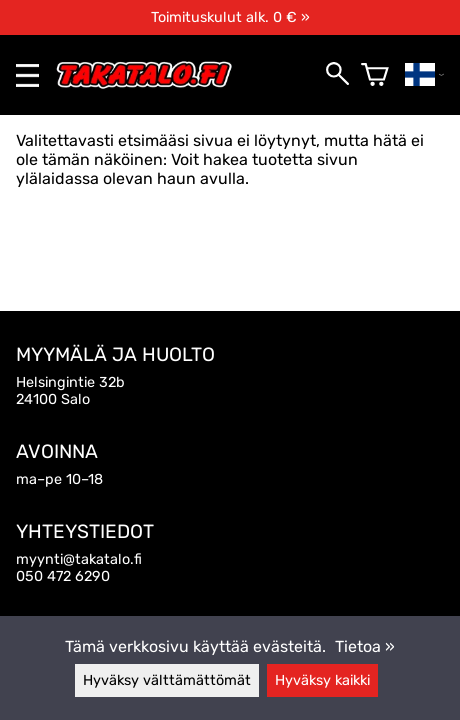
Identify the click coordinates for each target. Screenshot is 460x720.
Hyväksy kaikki (322, 680)
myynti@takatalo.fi (79, 559)
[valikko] (27, 75)
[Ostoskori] (375, 75)
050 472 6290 (63, 576)
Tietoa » (365, 646)
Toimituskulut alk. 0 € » (230, 17)
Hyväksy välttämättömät (167, 680)
